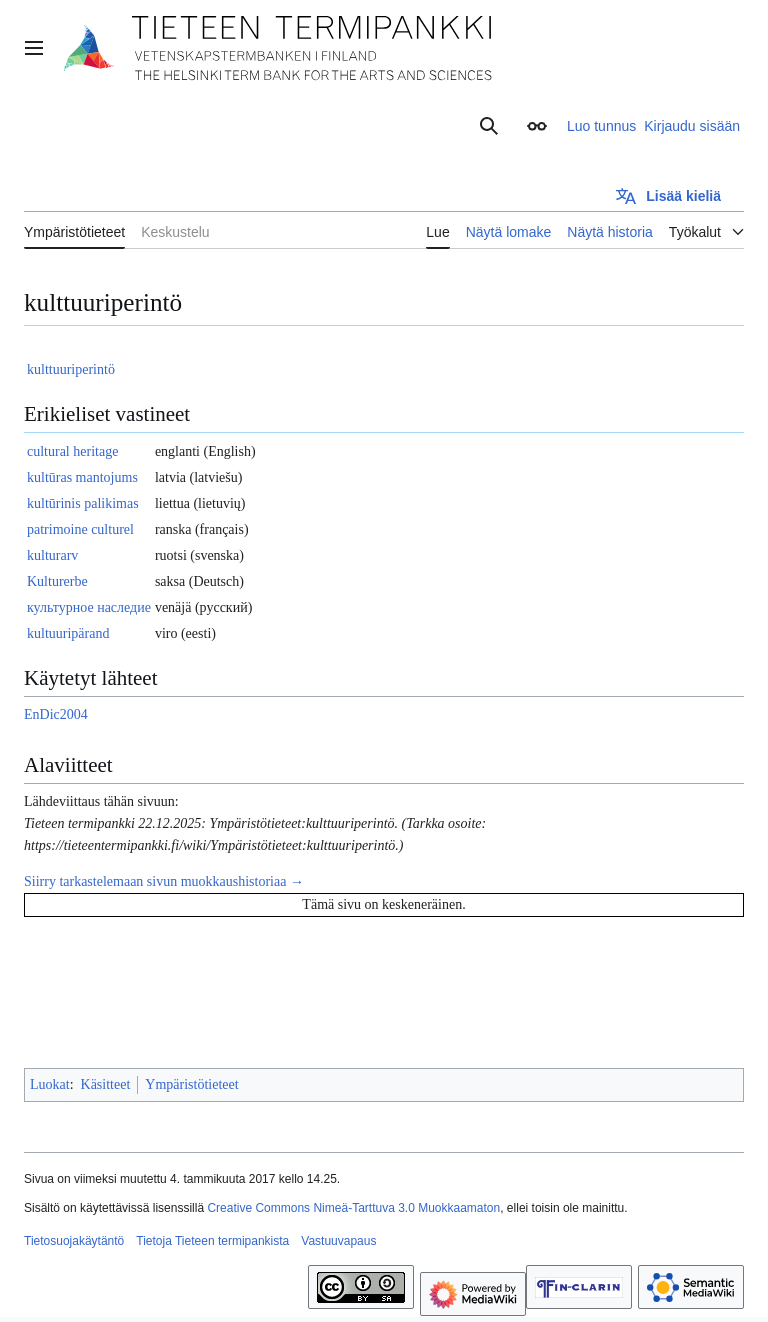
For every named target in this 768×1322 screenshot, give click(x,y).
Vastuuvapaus (338, 1241)
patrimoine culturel (80, 529)
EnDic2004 (56, 714)
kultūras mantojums (82, 477)
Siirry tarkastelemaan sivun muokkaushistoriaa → (164, 881)
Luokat (50, 1084)
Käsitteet (106, 1084)
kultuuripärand (68, 633)
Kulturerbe (57, 581)
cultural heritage (72, 451)
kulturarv (52, 555)
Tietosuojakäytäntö (74, 1241)
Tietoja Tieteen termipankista (212, 1241)
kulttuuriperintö (71, 369)
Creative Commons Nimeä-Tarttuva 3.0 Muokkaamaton (353, 1208)
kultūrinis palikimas (83, 503)
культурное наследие (89, 607)
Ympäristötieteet (191, 1084)
